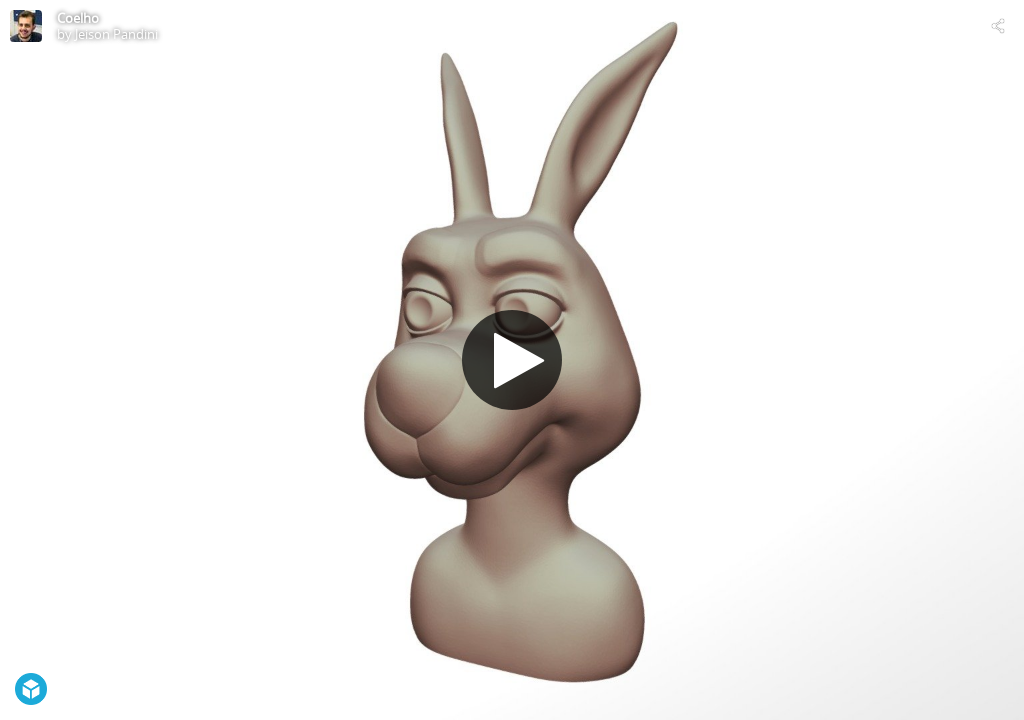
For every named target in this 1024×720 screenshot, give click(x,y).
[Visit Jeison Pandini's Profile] (26, 26)
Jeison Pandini (116, 34)
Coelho (78, 18)
